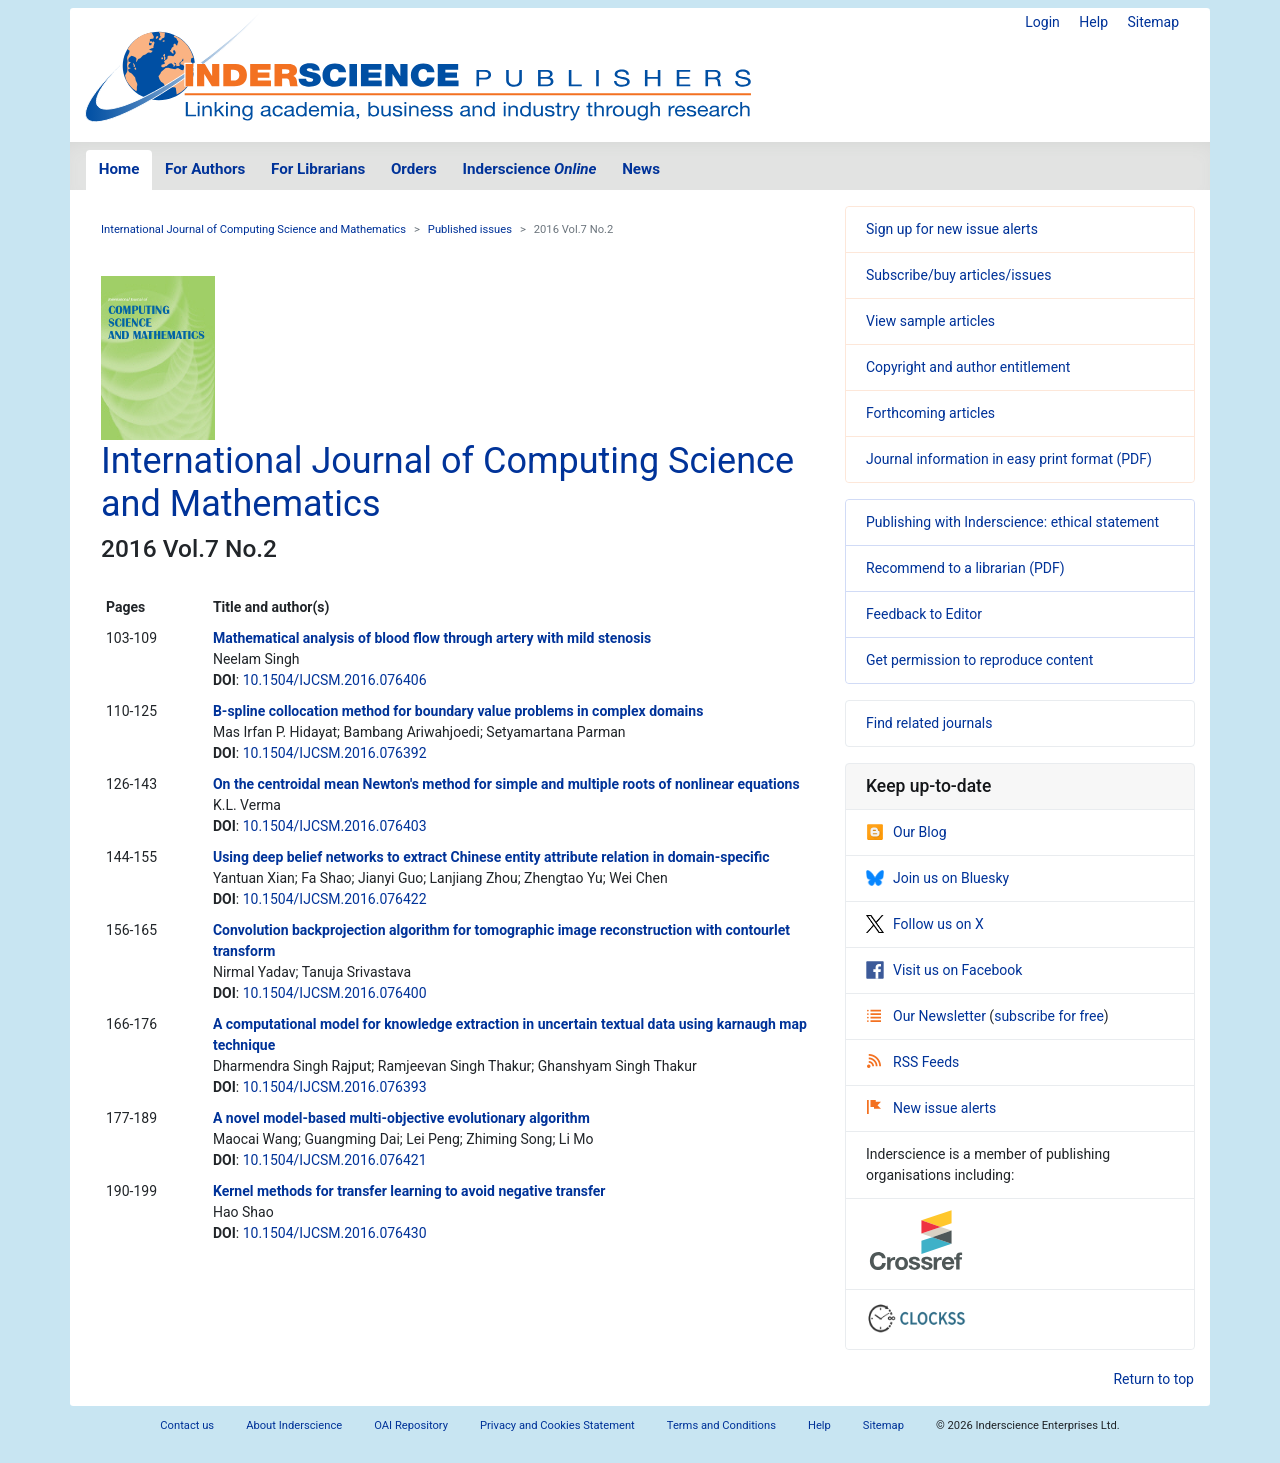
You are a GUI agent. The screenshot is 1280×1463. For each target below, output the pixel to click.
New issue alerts (931, 1108)
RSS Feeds (913, 1062)
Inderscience (530, 169)
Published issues (470, 229)
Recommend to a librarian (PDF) (965, 568)
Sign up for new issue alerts (952, 229)
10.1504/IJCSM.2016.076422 (335, 899)
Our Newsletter (928, 1016)
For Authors (205, 169)
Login (1042, 22)
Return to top (1153, 1379)
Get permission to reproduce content (979, 660)
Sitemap (1153, 22)
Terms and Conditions (721, 1425)
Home (119, 169)
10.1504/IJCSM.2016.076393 (335, 1087)
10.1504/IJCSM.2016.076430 (335, 1233)
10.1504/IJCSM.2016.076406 (335, 680)
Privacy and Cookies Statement (557, 1425)
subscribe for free (1049, 1016)
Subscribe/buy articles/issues (958, 275)
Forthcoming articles (930, 413)
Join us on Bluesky (937, 878)
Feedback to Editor (924, 614)
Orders (414, 169)
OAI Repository (411, 1425)
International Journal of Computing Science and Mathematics (253, 229)
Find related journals (929, 723)
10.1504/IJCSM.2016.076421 (335, 1160)
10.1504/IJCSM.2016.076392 (335, 753)
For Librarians (318, 169)
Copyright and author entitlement (968, 367)
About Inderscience (294, 1425)
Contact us (187, 1425)
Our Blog (906, 832)
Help (1093, 22)
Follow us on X (925, 924)
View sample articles (930, 321)
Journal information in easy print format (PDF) (1009, 459)
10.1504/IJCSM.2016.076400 (335, 993)
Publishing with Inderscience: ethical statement (1012, 522)
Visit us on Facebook (944, 970)
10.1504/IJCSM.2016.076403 (335, 826)
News (641, 169)
